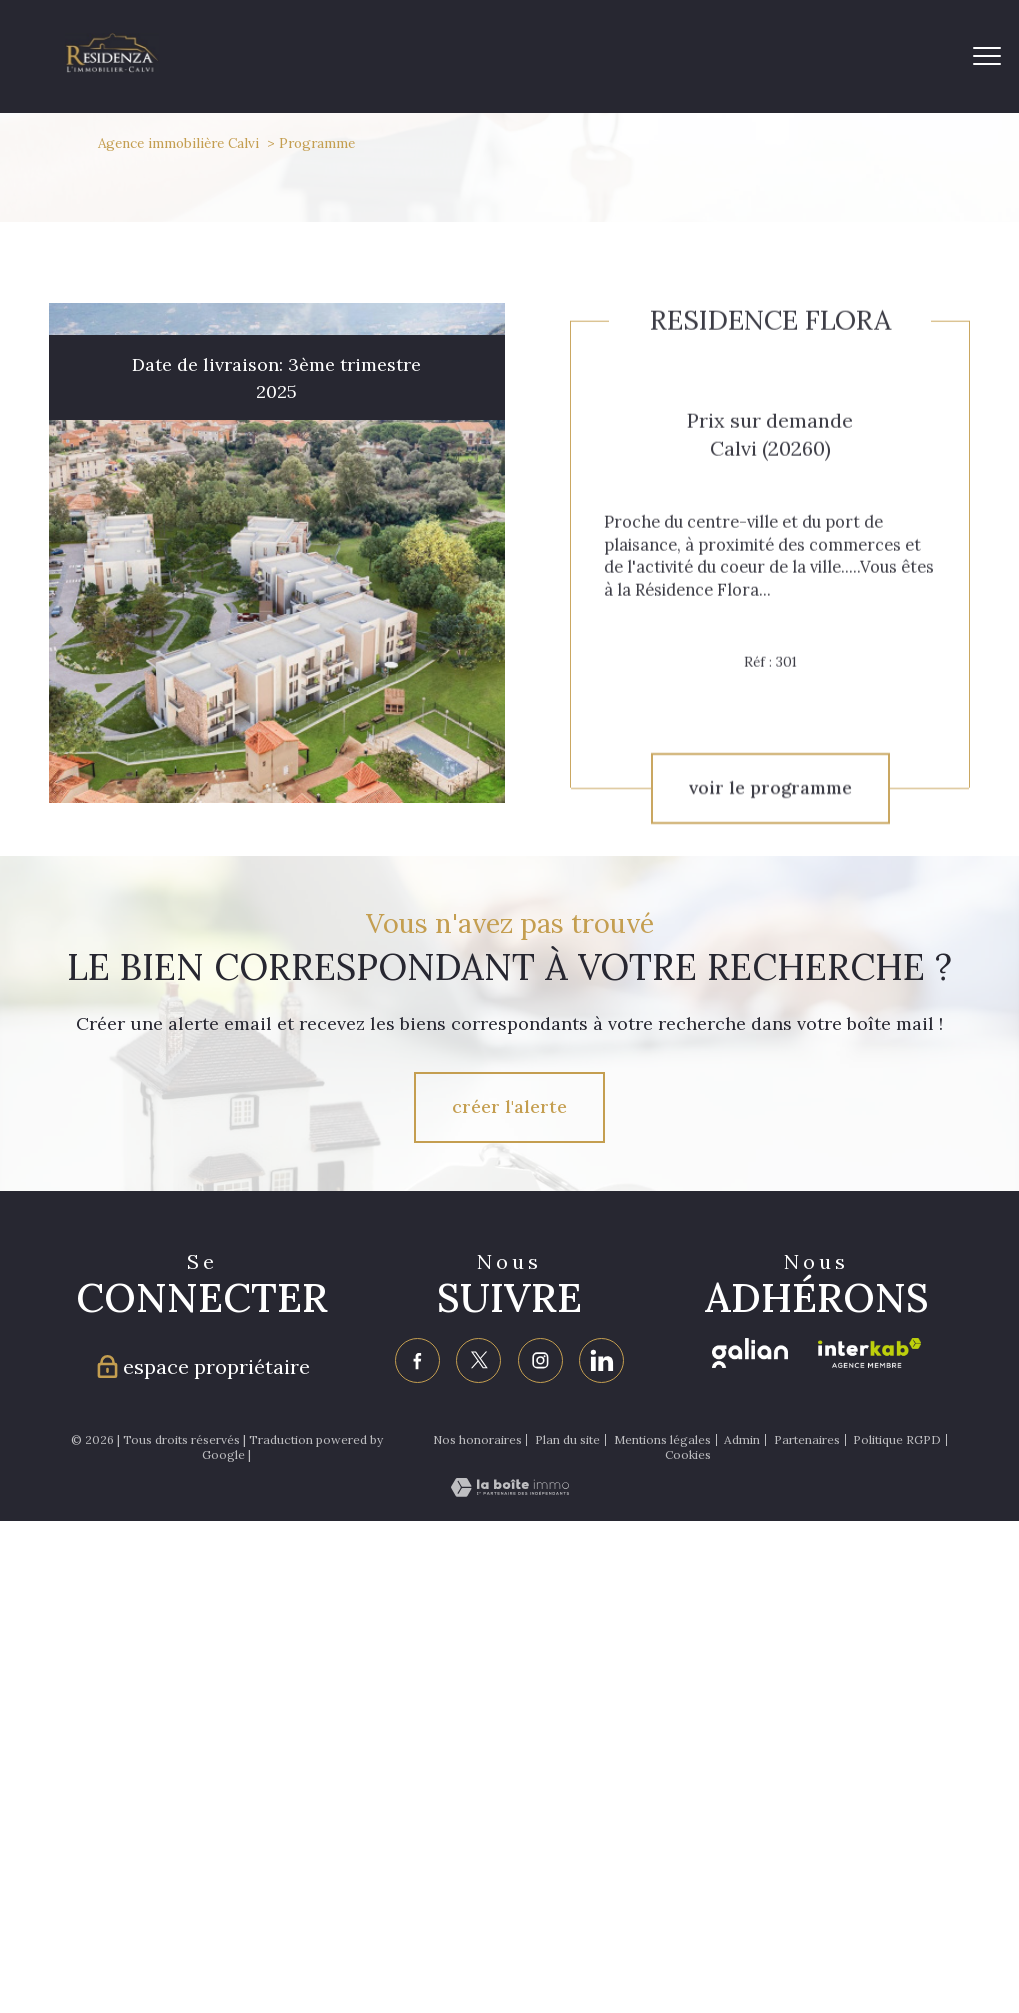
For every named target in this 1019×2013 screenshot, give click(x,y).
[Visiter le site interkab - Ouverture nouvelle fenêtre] (869, 1353)
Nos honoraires (477, 1438)
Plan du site (567, 1438)
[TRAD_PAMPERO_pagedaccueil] (112, 67)
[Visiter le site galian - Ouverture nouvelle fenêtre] (750, 1353)
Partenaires (807, 1438)
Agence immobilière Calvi (178, 143)
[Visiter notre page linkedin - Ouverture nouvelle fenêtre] (601, 1360)
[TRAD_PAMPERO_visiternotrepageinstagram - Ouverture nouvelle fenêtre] (540, 1360)
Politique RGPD (897, 1438)
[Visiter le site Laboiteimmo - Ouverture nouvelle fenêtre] (510, 1491)
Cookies (688, 1454)
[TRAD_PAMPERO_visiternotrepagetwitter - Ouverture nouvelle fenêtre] (479, 1360)
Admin (742, 1438)
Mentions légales (662, 1438)
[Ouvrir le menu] (987, 57)
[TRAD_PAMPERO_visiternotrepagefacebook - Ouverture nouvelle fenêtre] (418, 1360)
